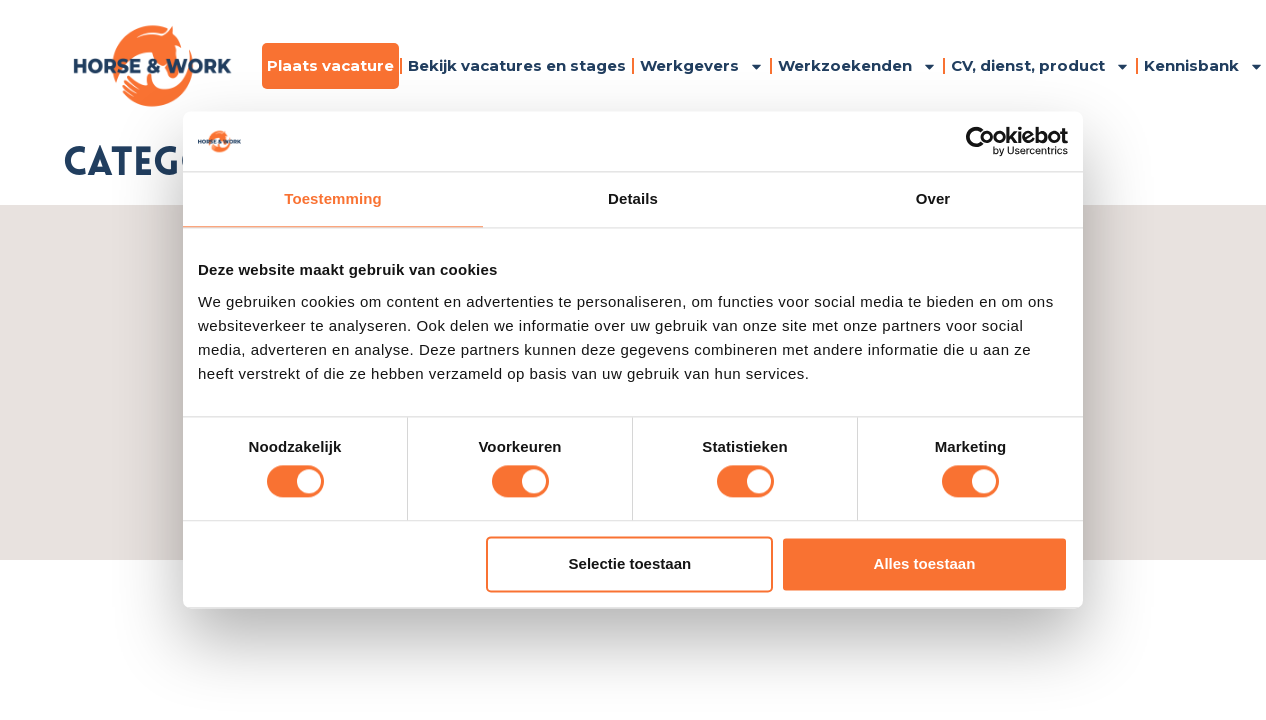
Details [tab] (633, 198)
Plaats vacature (330, 65)
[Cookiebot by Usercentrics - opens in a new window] (980, 141)
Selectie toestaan (630, 563)
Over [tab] (933, 198)
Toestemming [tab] (333, 198)
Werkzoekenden (857, 66)
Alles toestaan (925, 563)
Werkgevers (702, 66)
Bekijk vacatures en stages (517, 65)
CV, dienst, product (1040, 66)
